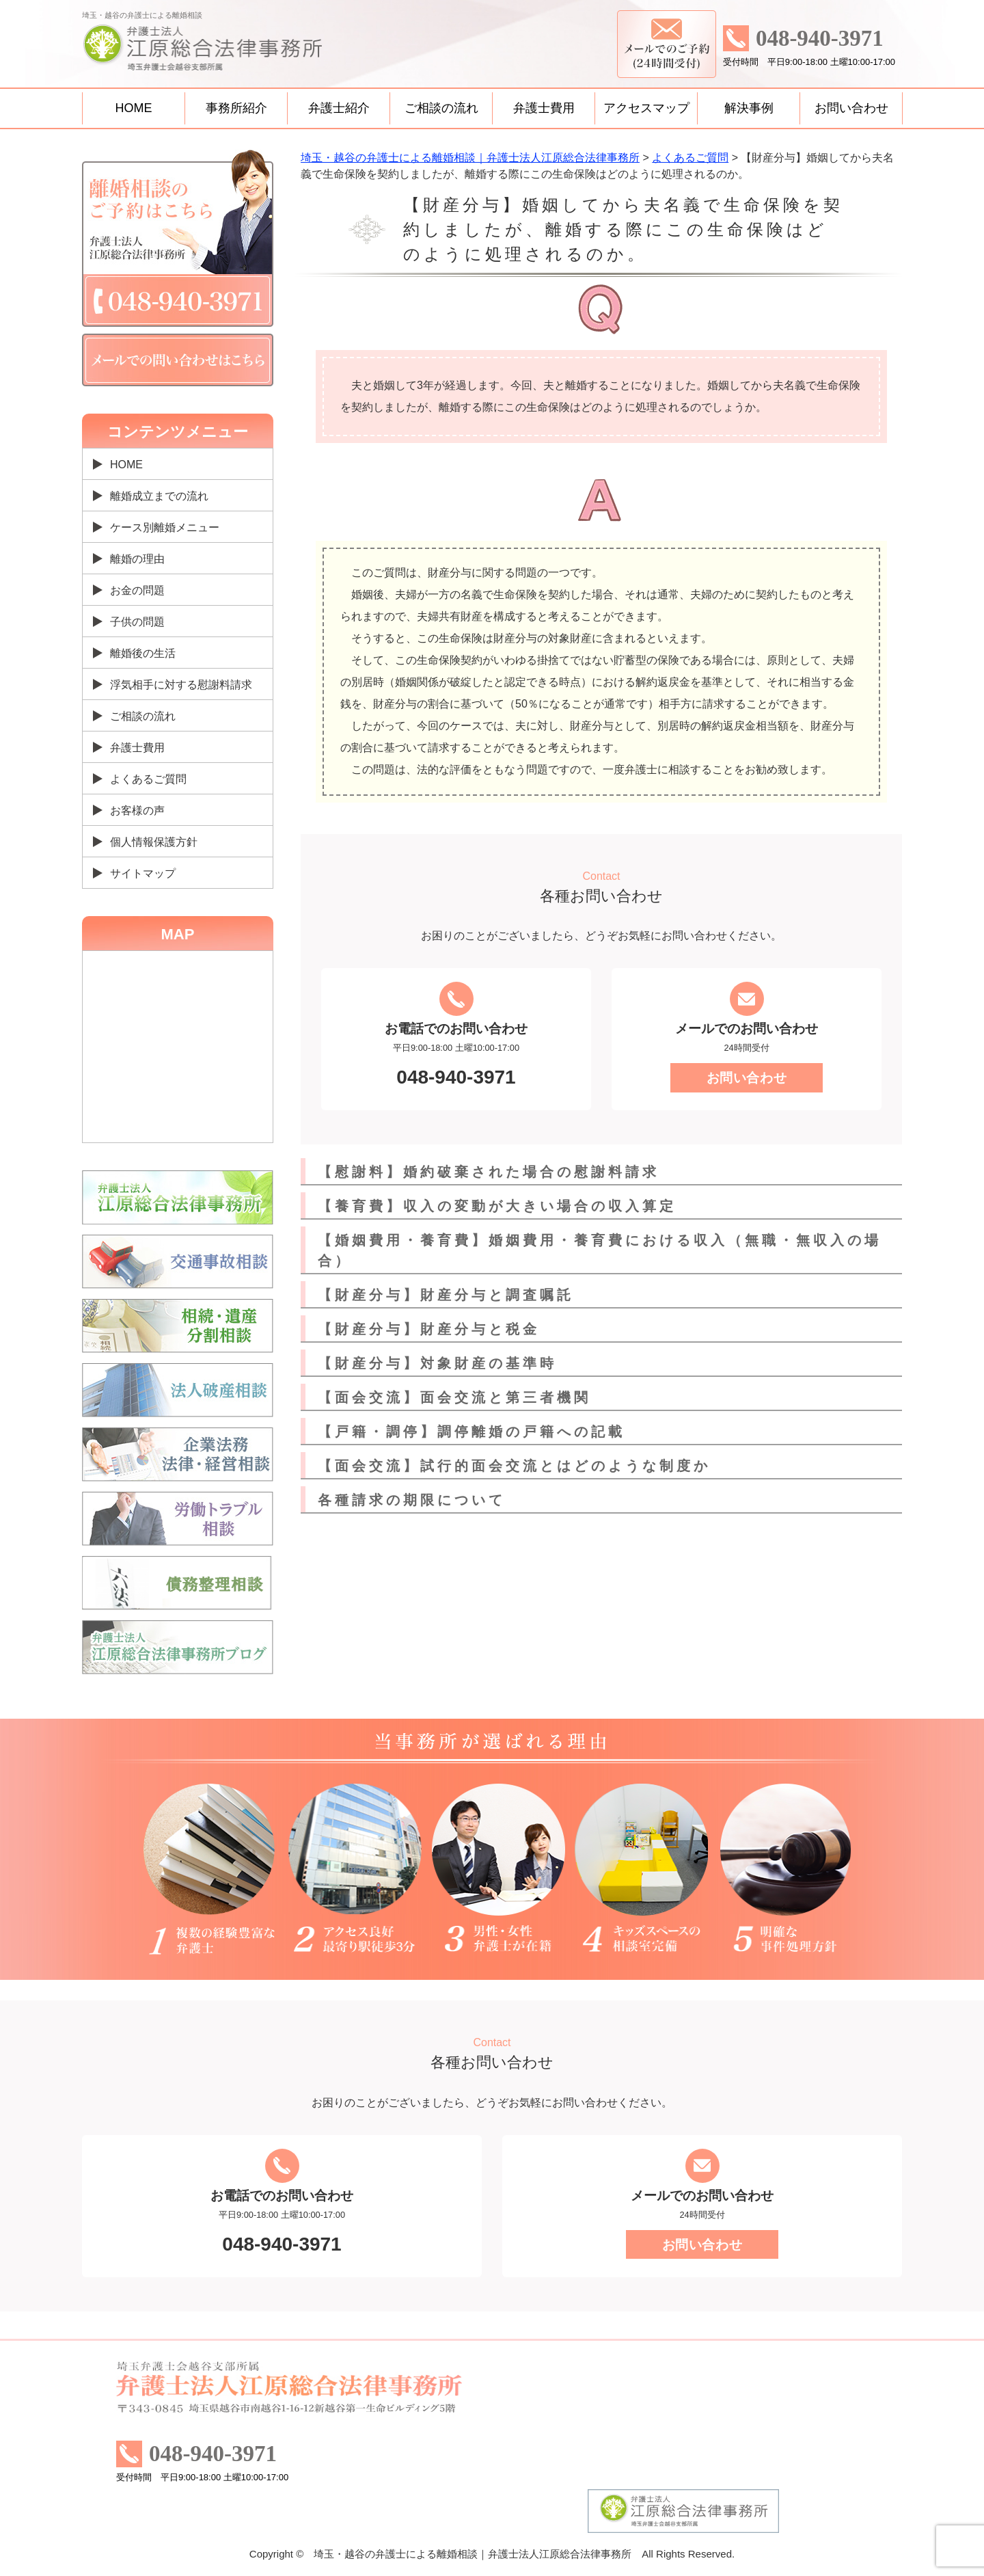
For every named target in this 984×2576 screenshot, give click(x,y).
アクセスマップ (646, 108)
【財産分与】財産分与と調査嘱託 (446, 1294)
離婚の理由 (137, 559)
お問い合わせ (851, 108)
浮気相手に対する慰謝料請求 (181, 684)
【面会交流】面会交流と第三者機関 (454, 1397)
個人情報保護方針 (153, 842)
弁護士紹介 (339, 108)
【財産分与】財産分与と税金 (429, 1329)
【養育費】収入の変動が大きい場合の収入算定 (497, 1205)
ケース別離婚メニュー (164, 527)
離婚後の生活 (143, 653)
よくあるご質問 (148, 779)
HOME (133, 108)
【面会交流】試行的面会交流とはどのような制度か (514, 1465)
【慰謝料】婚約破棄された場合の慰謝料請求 (488, 1171)
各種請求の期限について (412, 1499)
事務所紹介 (236, 108)
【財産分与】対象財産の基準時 (437, 1363)
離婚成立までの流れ (159, 496)
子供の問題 (137, 622)
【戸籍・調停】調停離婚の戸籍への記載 (471, 1431)
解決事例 (749, 108)
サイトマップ (143, 873)
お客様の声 (137, 810)
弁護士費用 (544, 108)
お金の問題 (137, 590)
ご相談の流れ (441, 108)
